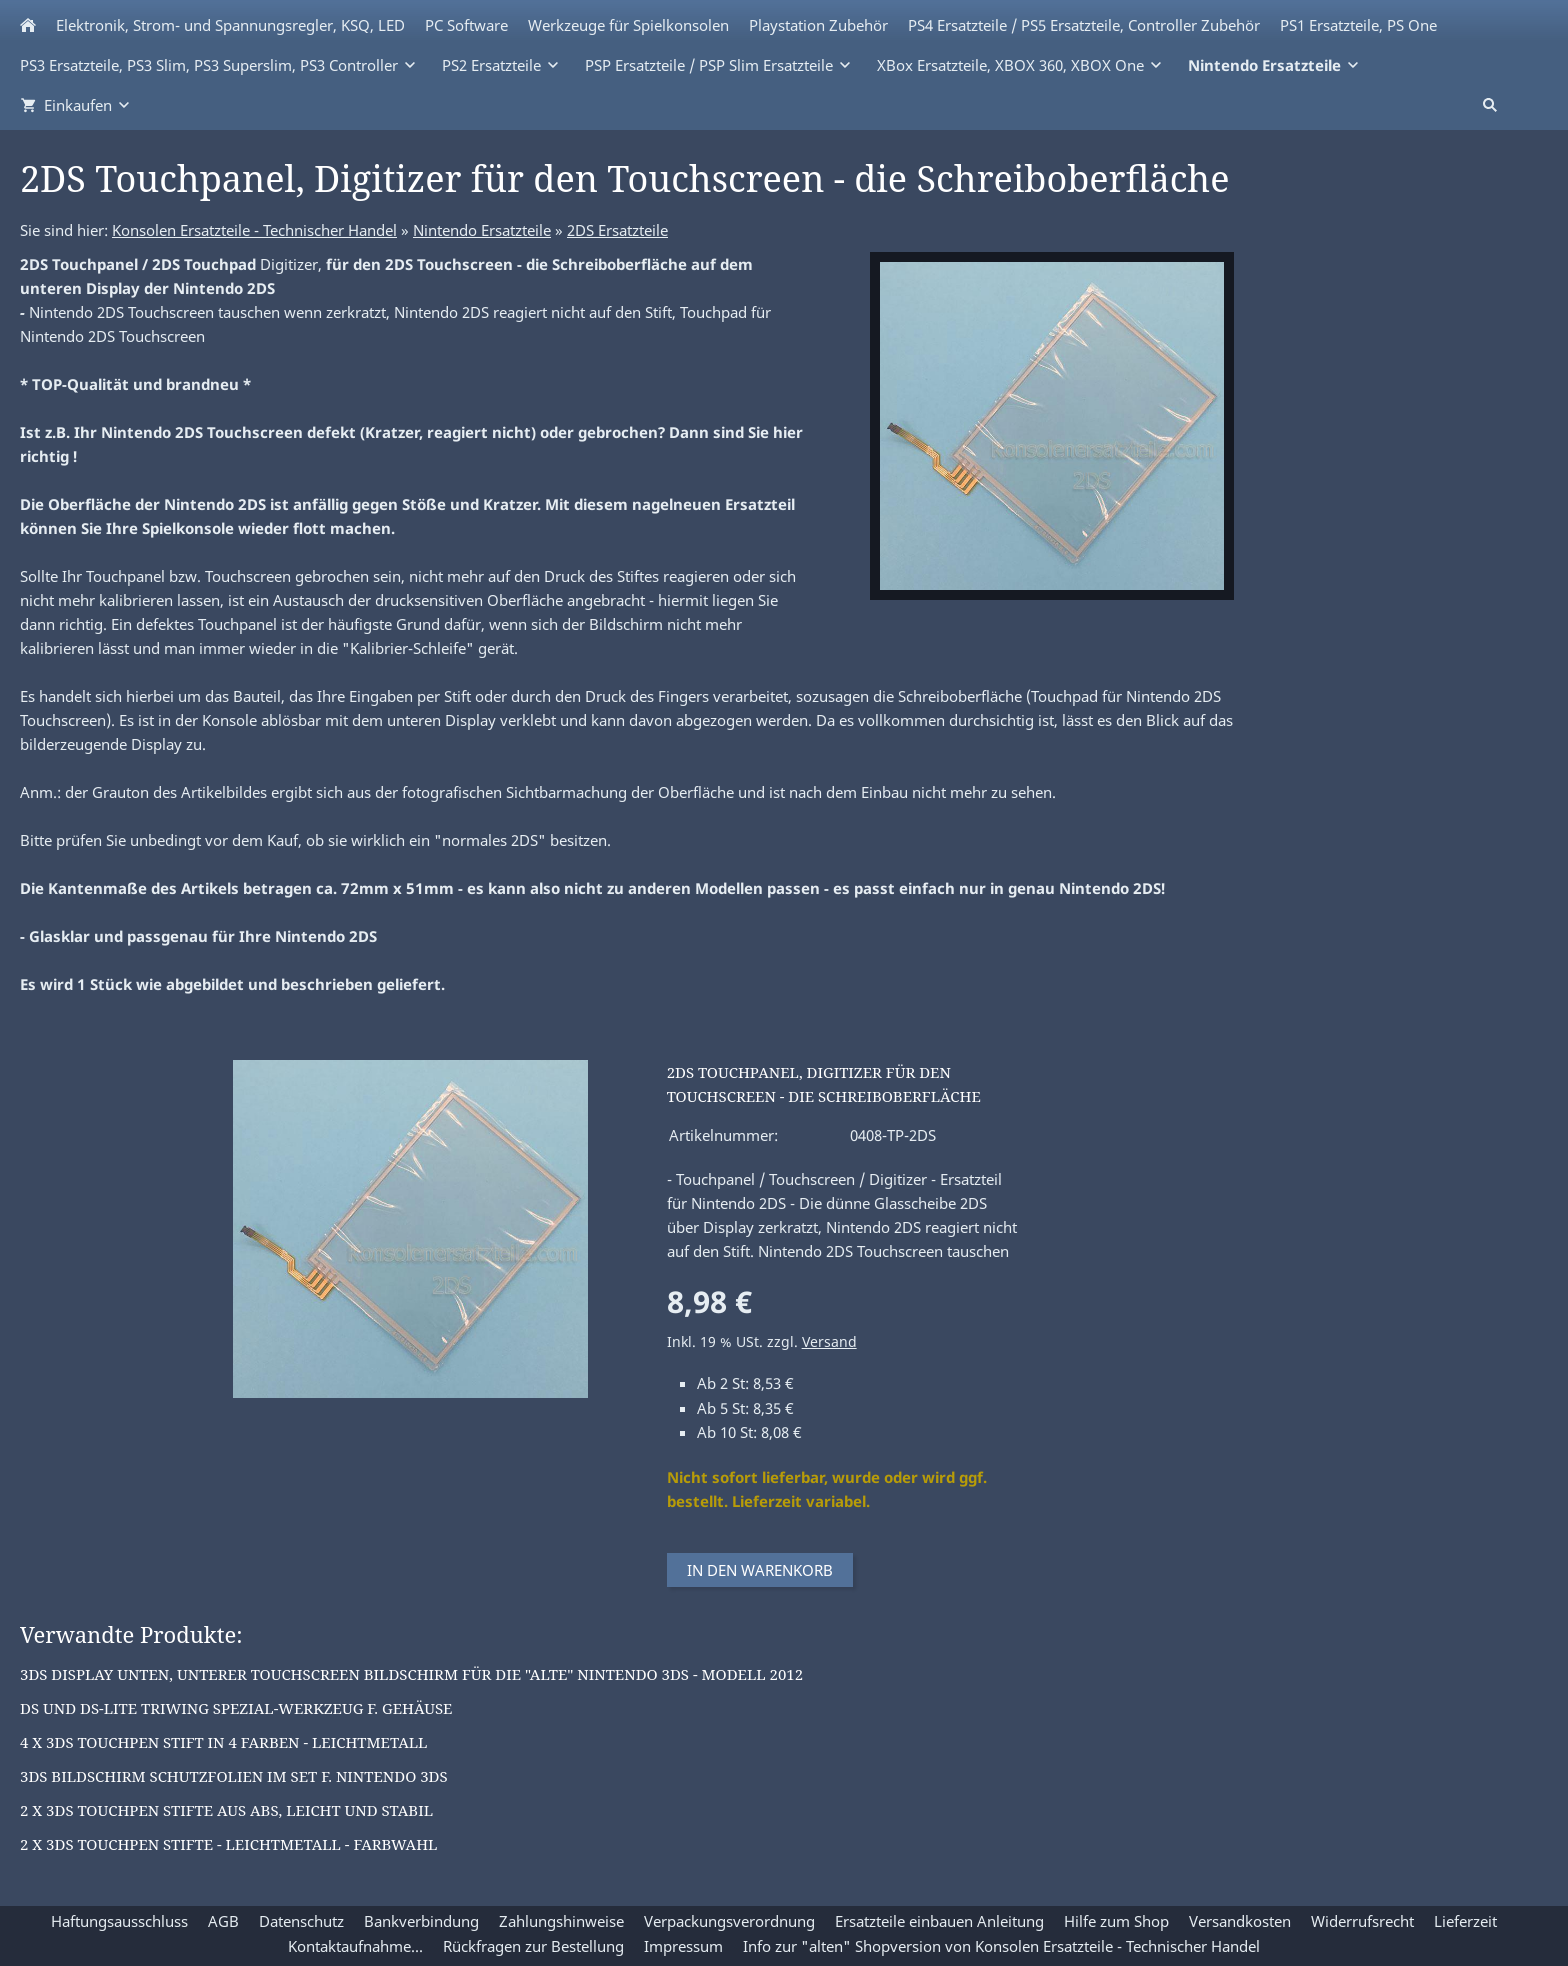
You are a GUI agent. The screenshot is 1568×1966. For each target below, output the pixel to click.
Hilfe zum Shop (1116, 1921)
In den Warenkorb (760, 1570)
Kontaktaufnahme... (355, 1946)
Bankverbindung (421, 1921)
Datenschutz (301, 1921)
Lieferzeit (1465, 1921)
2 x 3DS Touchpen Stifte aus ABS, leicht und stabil (226, 1810)
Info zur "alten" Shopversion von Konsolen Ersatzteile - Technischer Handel (1001, 1946)
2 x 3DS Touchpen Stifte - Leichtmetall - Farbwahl (228, 1844)
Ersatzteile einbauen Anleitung (939, 1921)
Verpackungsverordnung (729, 1921)
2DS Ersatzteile (617, 230)
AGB (223, 1921)
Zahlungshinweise (561, 1921)
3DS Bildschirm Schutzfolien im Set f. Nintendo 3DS (234, 1776)
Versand (829, 1342)
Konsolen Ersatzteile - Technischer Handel (254, 230)
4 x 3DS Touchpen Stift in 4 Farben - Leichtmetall (223, 1742)
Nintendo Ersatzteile (482, 230)
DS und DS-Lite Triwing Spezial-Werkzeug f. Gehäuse (236, 1708)
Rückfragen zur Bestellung (533, 1946)
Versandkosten (1240, 1921)
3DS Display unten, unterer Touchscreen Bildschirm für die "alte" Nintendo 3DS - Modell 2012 (411, 1674)
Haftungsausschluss (119, 1921)
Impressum (683, 1946)
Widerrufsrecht (1362, 1921)
